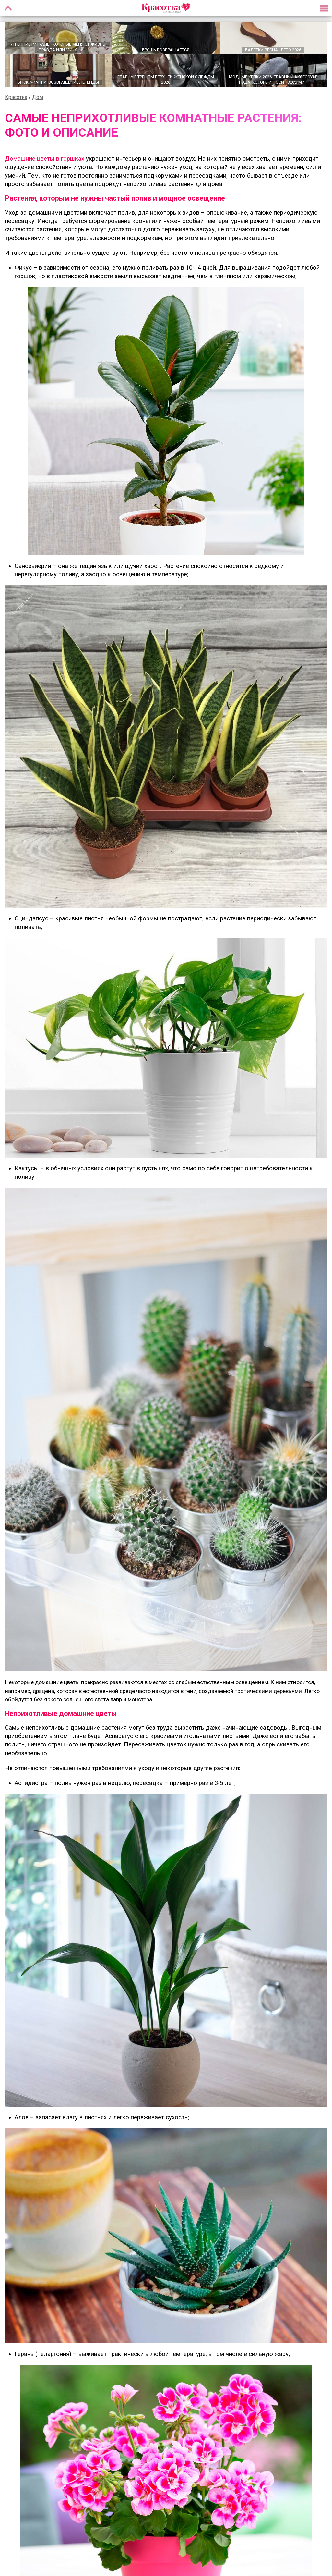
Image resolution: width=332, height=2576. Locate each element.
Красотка (16, 98)
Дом (37, 98)
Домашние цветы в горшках (44, 159)
